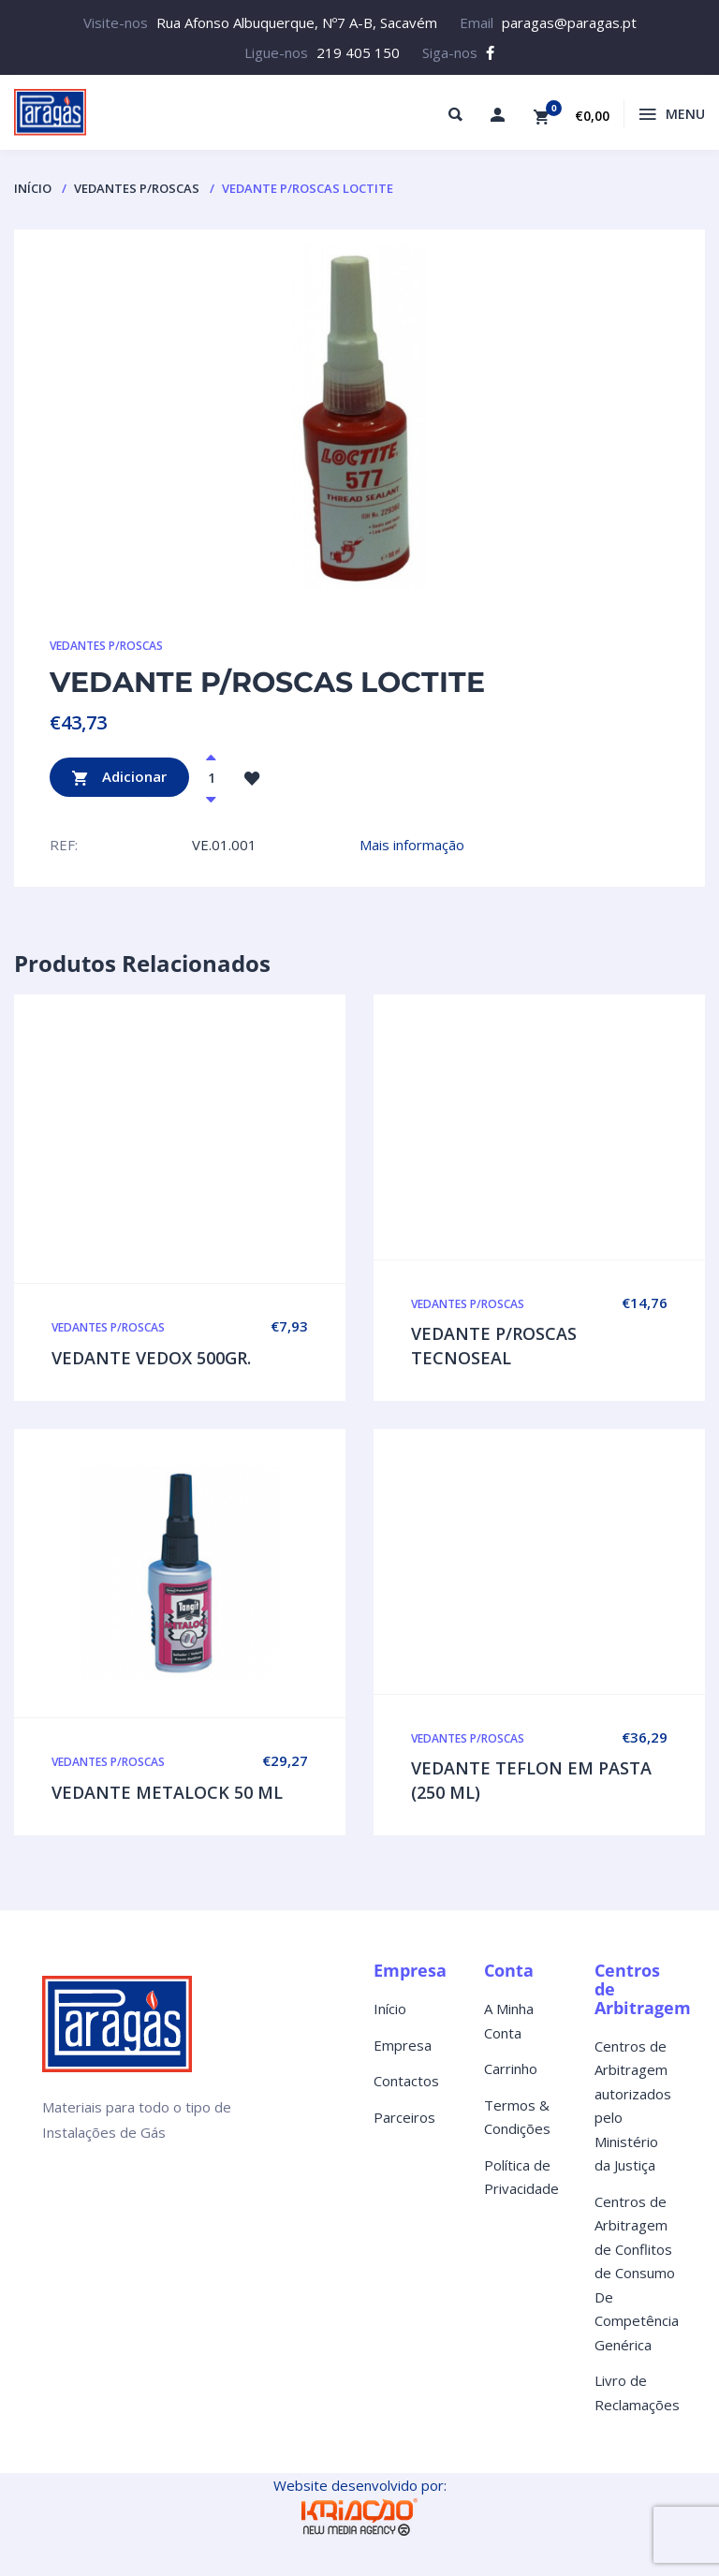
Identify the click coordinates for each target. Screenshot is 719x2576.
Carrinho (510, 2068)
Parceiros (404, 2117)
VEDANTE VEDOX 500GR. (151, 1358)
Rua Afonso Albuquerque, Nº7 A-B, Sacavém (296, 22)
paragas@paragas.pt (569, 22)
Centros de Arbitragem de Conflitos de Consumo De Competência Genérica (636, 2273)
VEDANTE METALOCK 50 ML (167, 1792)
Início (32, 188)
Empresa (403, 2045)
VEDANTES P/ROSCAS (136, 188)
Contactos (406, 2080)
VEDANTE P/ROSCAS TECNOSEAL (494, 1345)
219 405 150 (358, 52)
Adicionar (119, 777)
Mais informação (412, 844)
